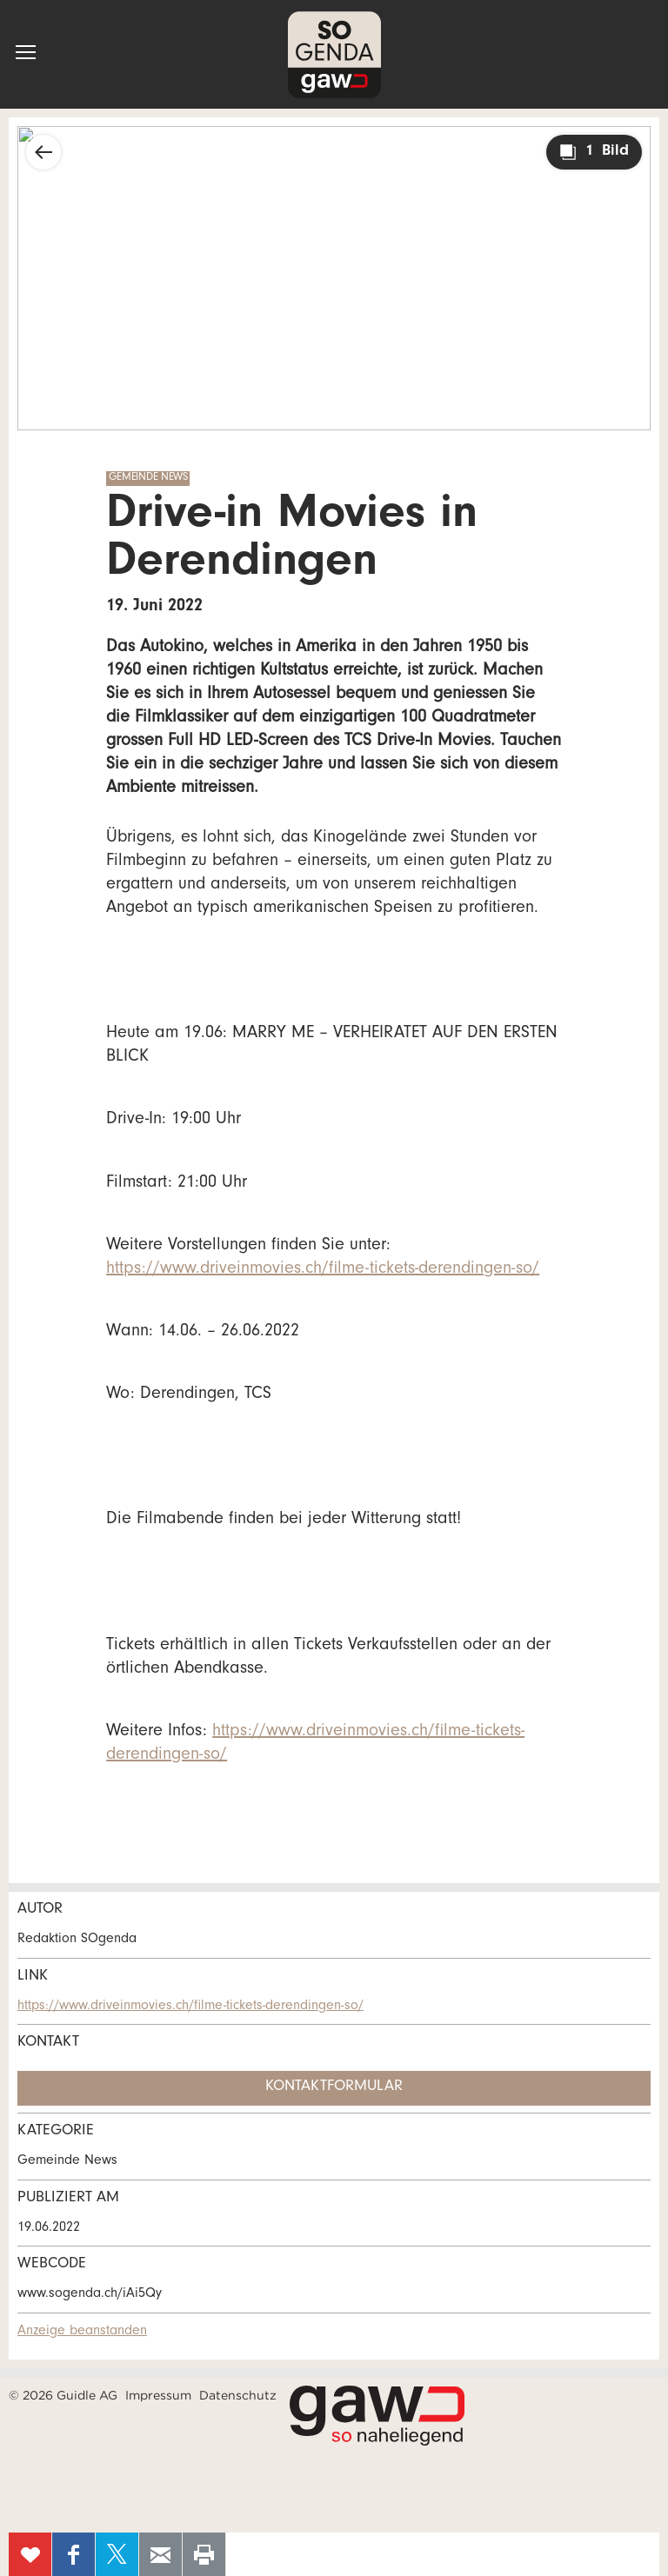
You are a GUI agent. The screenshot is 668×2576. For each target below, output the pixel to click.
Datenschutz (238, 2395)
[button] (25, 52)
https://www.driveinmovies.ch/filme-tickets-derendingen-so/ (322, 1270)
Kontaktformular (334, 2087)
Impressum (158, 2395)
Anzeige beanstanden (82, 2332)
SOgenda (334, 54)
